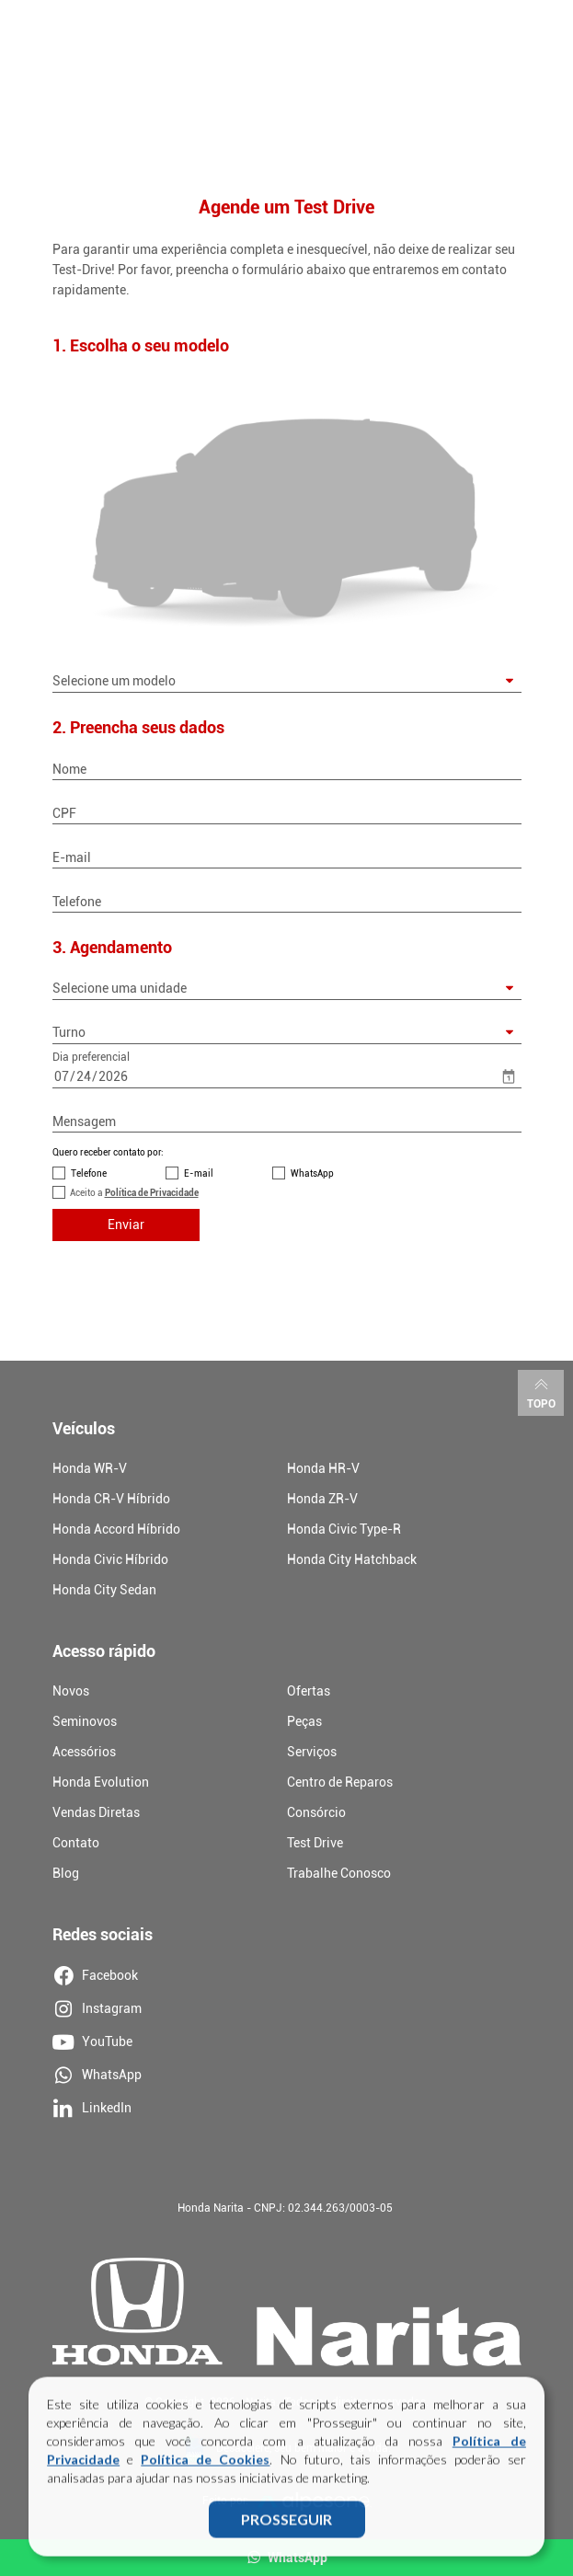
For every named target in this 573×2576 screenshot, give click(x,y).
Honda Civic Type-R (344, 1529)
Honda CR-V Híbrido (111, 1498)
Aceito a (134, 1193)
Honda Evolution (100, 1782)
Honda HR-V (323, 1468)
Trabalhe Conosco (339, 1873)
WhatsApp (312, 1173)
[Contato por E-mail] (172, 1173)
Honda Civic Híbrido (110, 1559)
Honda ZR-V (322, 1498)
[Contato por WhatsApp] (278, 1173)
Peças (304, 1721)
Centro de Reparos (340, 1782)
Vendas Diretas (96, 1812)
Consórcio (316, 1812)
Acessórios (84, 1751)
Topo (541, 1392)
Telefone (89, 1173)
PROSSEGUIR (286, 2527)
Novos (70, 1691)
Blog (65, 1873)
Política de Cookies (205, 2467)
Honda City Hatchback (352, 1559)
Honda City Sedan (104, 1589)
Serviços (312, 1751)
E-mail (198, 1173)
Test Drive (315, 1842)
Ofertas (308, 1691)
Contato (75, 1842)
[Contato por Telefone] (58, 1173)
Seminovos (84, 1721)
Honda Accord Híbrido (116, 1529)
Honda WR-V (89, 1468)
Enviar (126, 1224)
